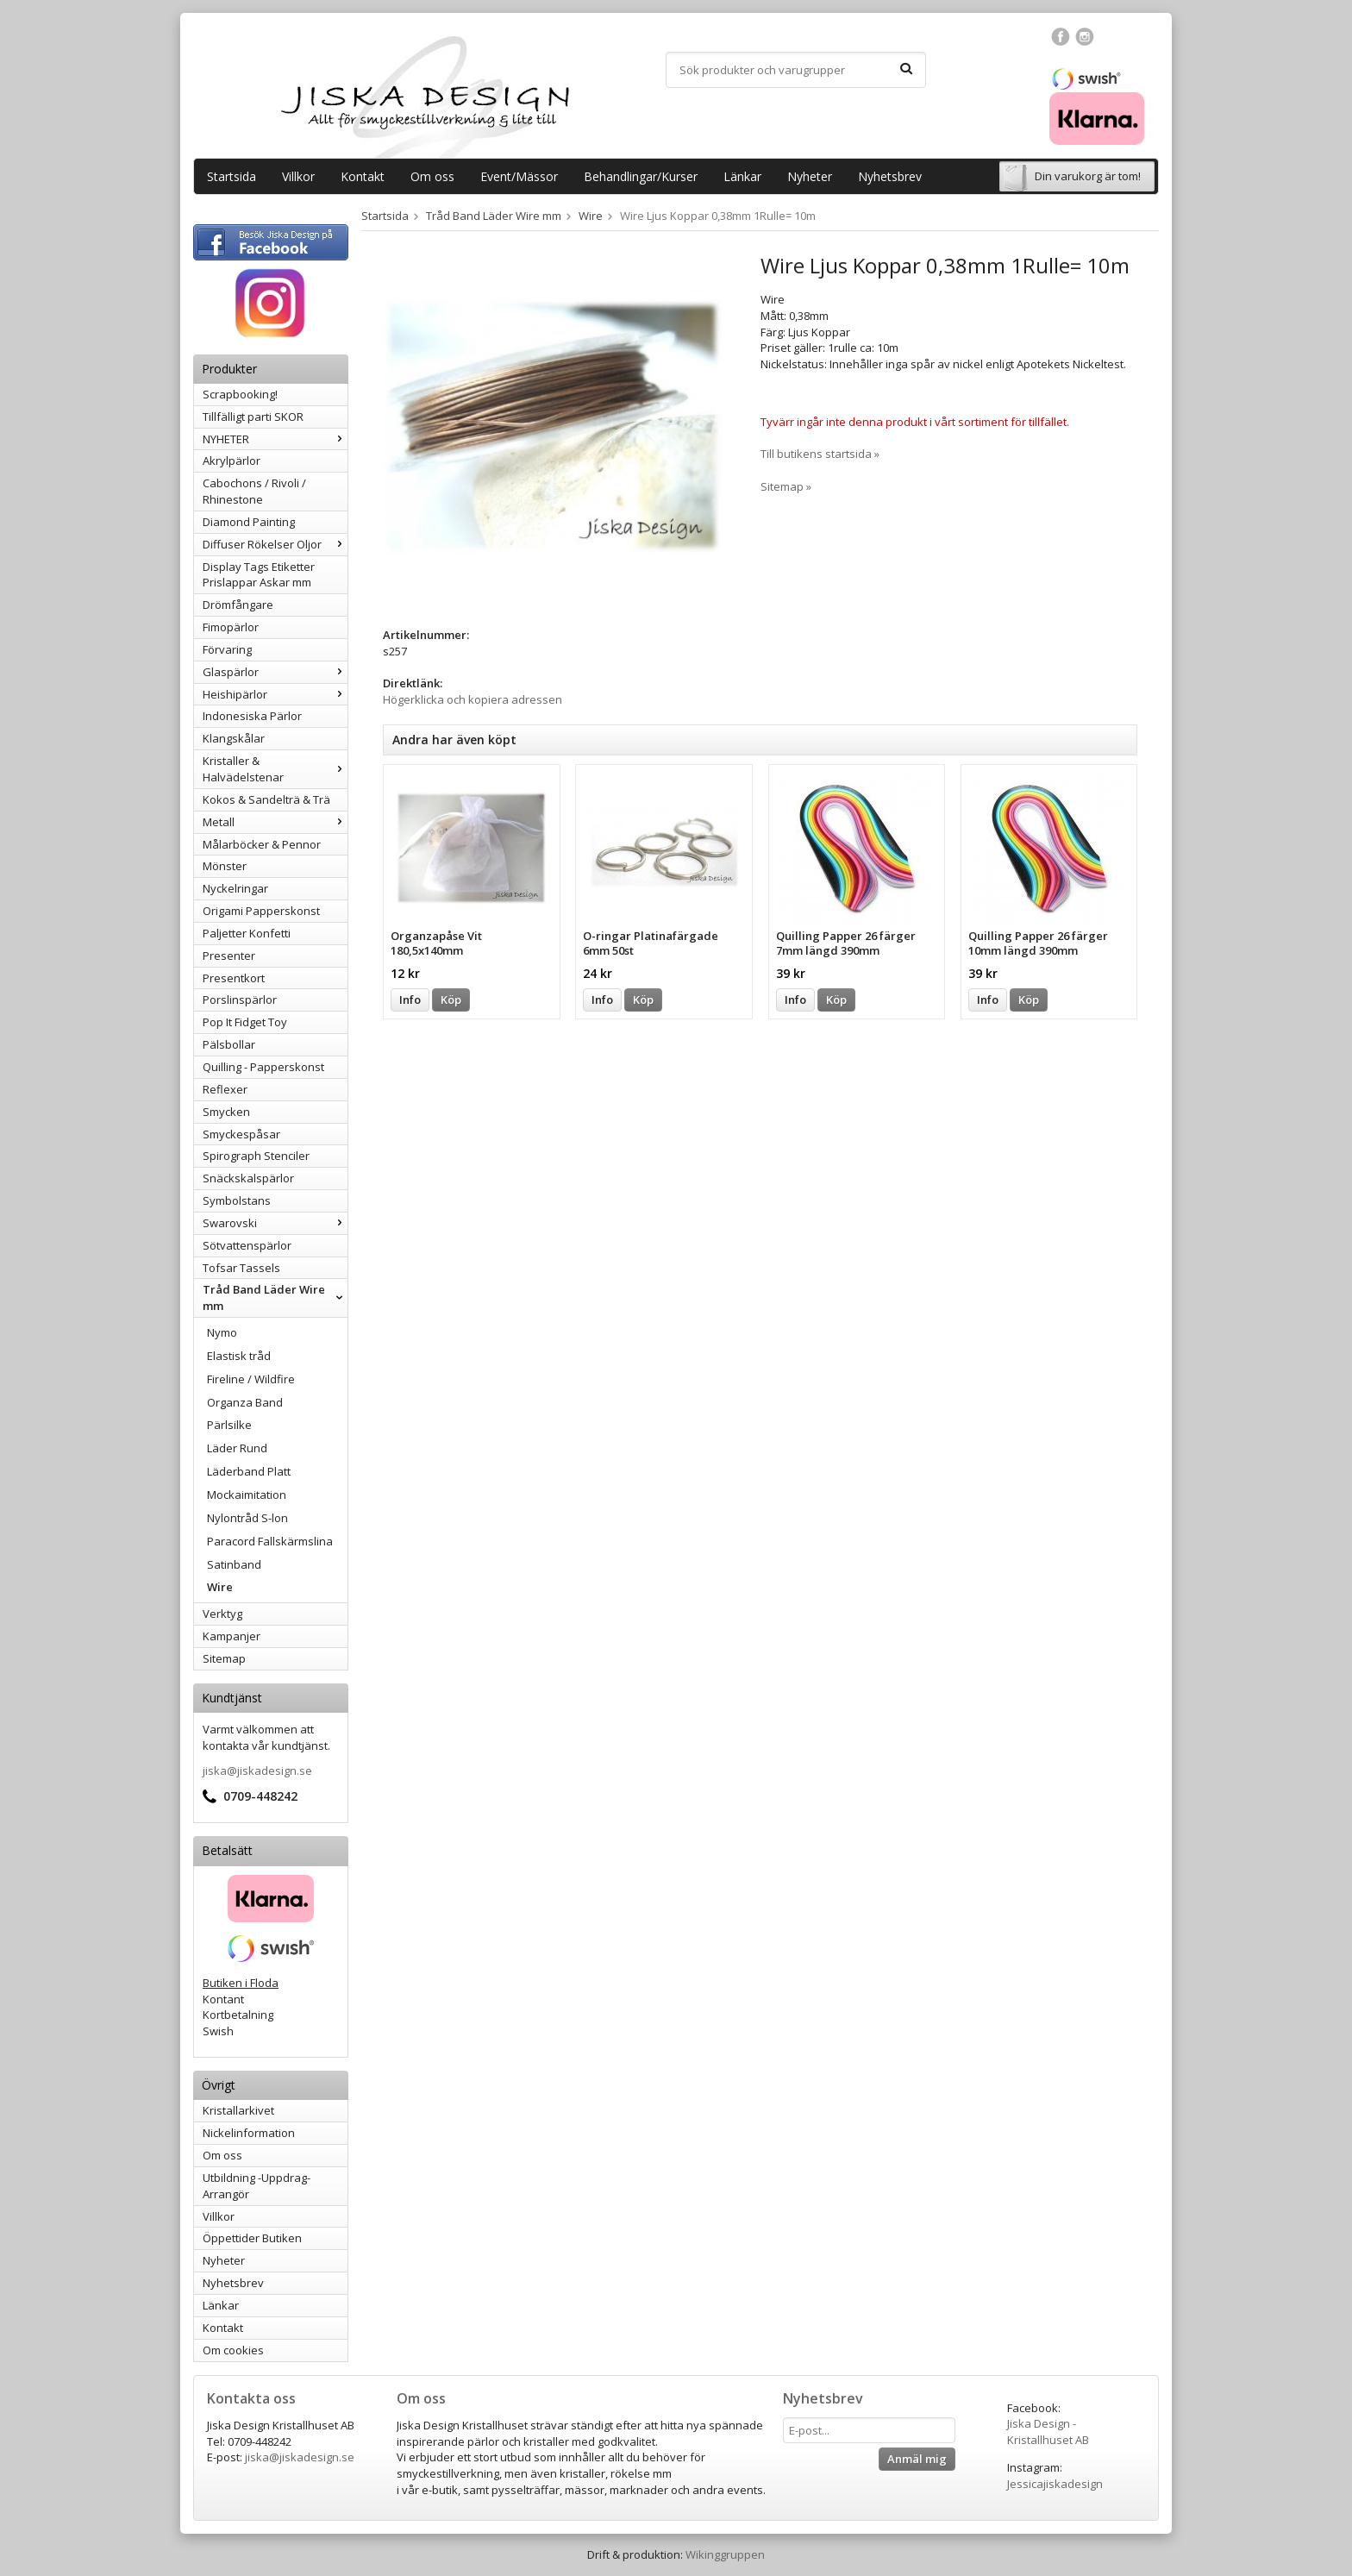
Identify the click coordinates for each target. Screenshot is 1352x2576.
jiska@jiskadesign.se (257, 1770)
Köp (451, 999)
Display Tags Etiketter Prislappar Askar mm (259, 575)
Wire (220, 1587)
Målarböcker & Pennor (262, 844)
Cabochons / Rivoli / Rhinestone (254, 491)
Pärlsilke (229, 1424)
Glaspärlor (275, 672)
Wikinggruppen (725, 2554)
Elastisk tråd (239, 1355)
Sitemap (224, 1658)
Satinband (234, 1564)
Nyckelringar (235, 888)
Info (410, 999)
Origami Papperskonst (261, 910)
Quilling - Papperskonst (263, 1067)
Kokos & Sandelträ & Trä (266, 799)
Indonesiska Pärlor (252, 716)
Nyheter (809, 176)
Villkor (298, 176)
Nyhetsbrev (890, 176)
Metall (275, 822)
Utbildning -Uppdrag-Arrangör (256, 2186)
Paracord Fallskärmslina (270, 1541)
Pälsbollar (229, 1044)
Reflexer (225, 1089)
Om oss (432, 176)
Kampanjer (231, 1636)
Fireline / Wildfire (251, 1379)
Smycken (226, 1111)
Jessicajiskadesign (1055, 2483)
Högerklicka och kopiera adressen (472, 699)
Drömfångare (238, 604)
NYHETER (275, 439)
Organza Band (245, 1402)
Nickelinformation (249, 2132)
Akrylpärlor (231, 460)
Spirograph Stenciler (256, 1155)
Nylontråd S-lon (247, 1518)
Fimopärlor (231, 627)
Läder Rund (237, 1448)
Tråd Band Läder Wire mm (275, 1297)
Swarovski (275, 1223)
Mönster (225, 866)
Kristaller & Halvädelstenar (275, 769)
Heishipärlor (275, 694)
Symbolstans (237, 1200)
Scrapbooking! (240, 394)
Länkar (742, 176)
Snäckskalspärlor (248, 1178)
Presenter (229, 955)
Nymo (222, 1332)
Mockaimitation (246, 1494)
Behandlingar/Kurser (641, 176)
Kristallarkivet (238, 2110)
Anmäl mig (917, 2458)
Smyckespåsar (241, 1134)
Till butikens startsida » (819, 453)
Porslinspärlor (240, 999)
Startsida (231, 176)
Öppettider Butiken (252, 2238)
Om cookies (233, 2350)
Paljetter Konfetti (247, 933)
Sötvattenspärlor (247, 1245)
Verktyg (222, 1613)
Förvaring (227, 649)
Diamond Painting (249, 522)
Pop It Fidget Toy (245, 1022)
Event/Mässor (519, 176)
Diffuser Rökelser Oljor (275, 544)
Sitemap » (785, 486)
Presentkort (234, 978)
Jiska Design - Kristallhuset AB (1048, 2432)
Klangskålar (234, 738)
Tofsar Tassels (241, 1267)
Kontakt (363, 176)
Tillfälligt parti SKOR (253, 416)
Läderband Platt (249, 1471)
